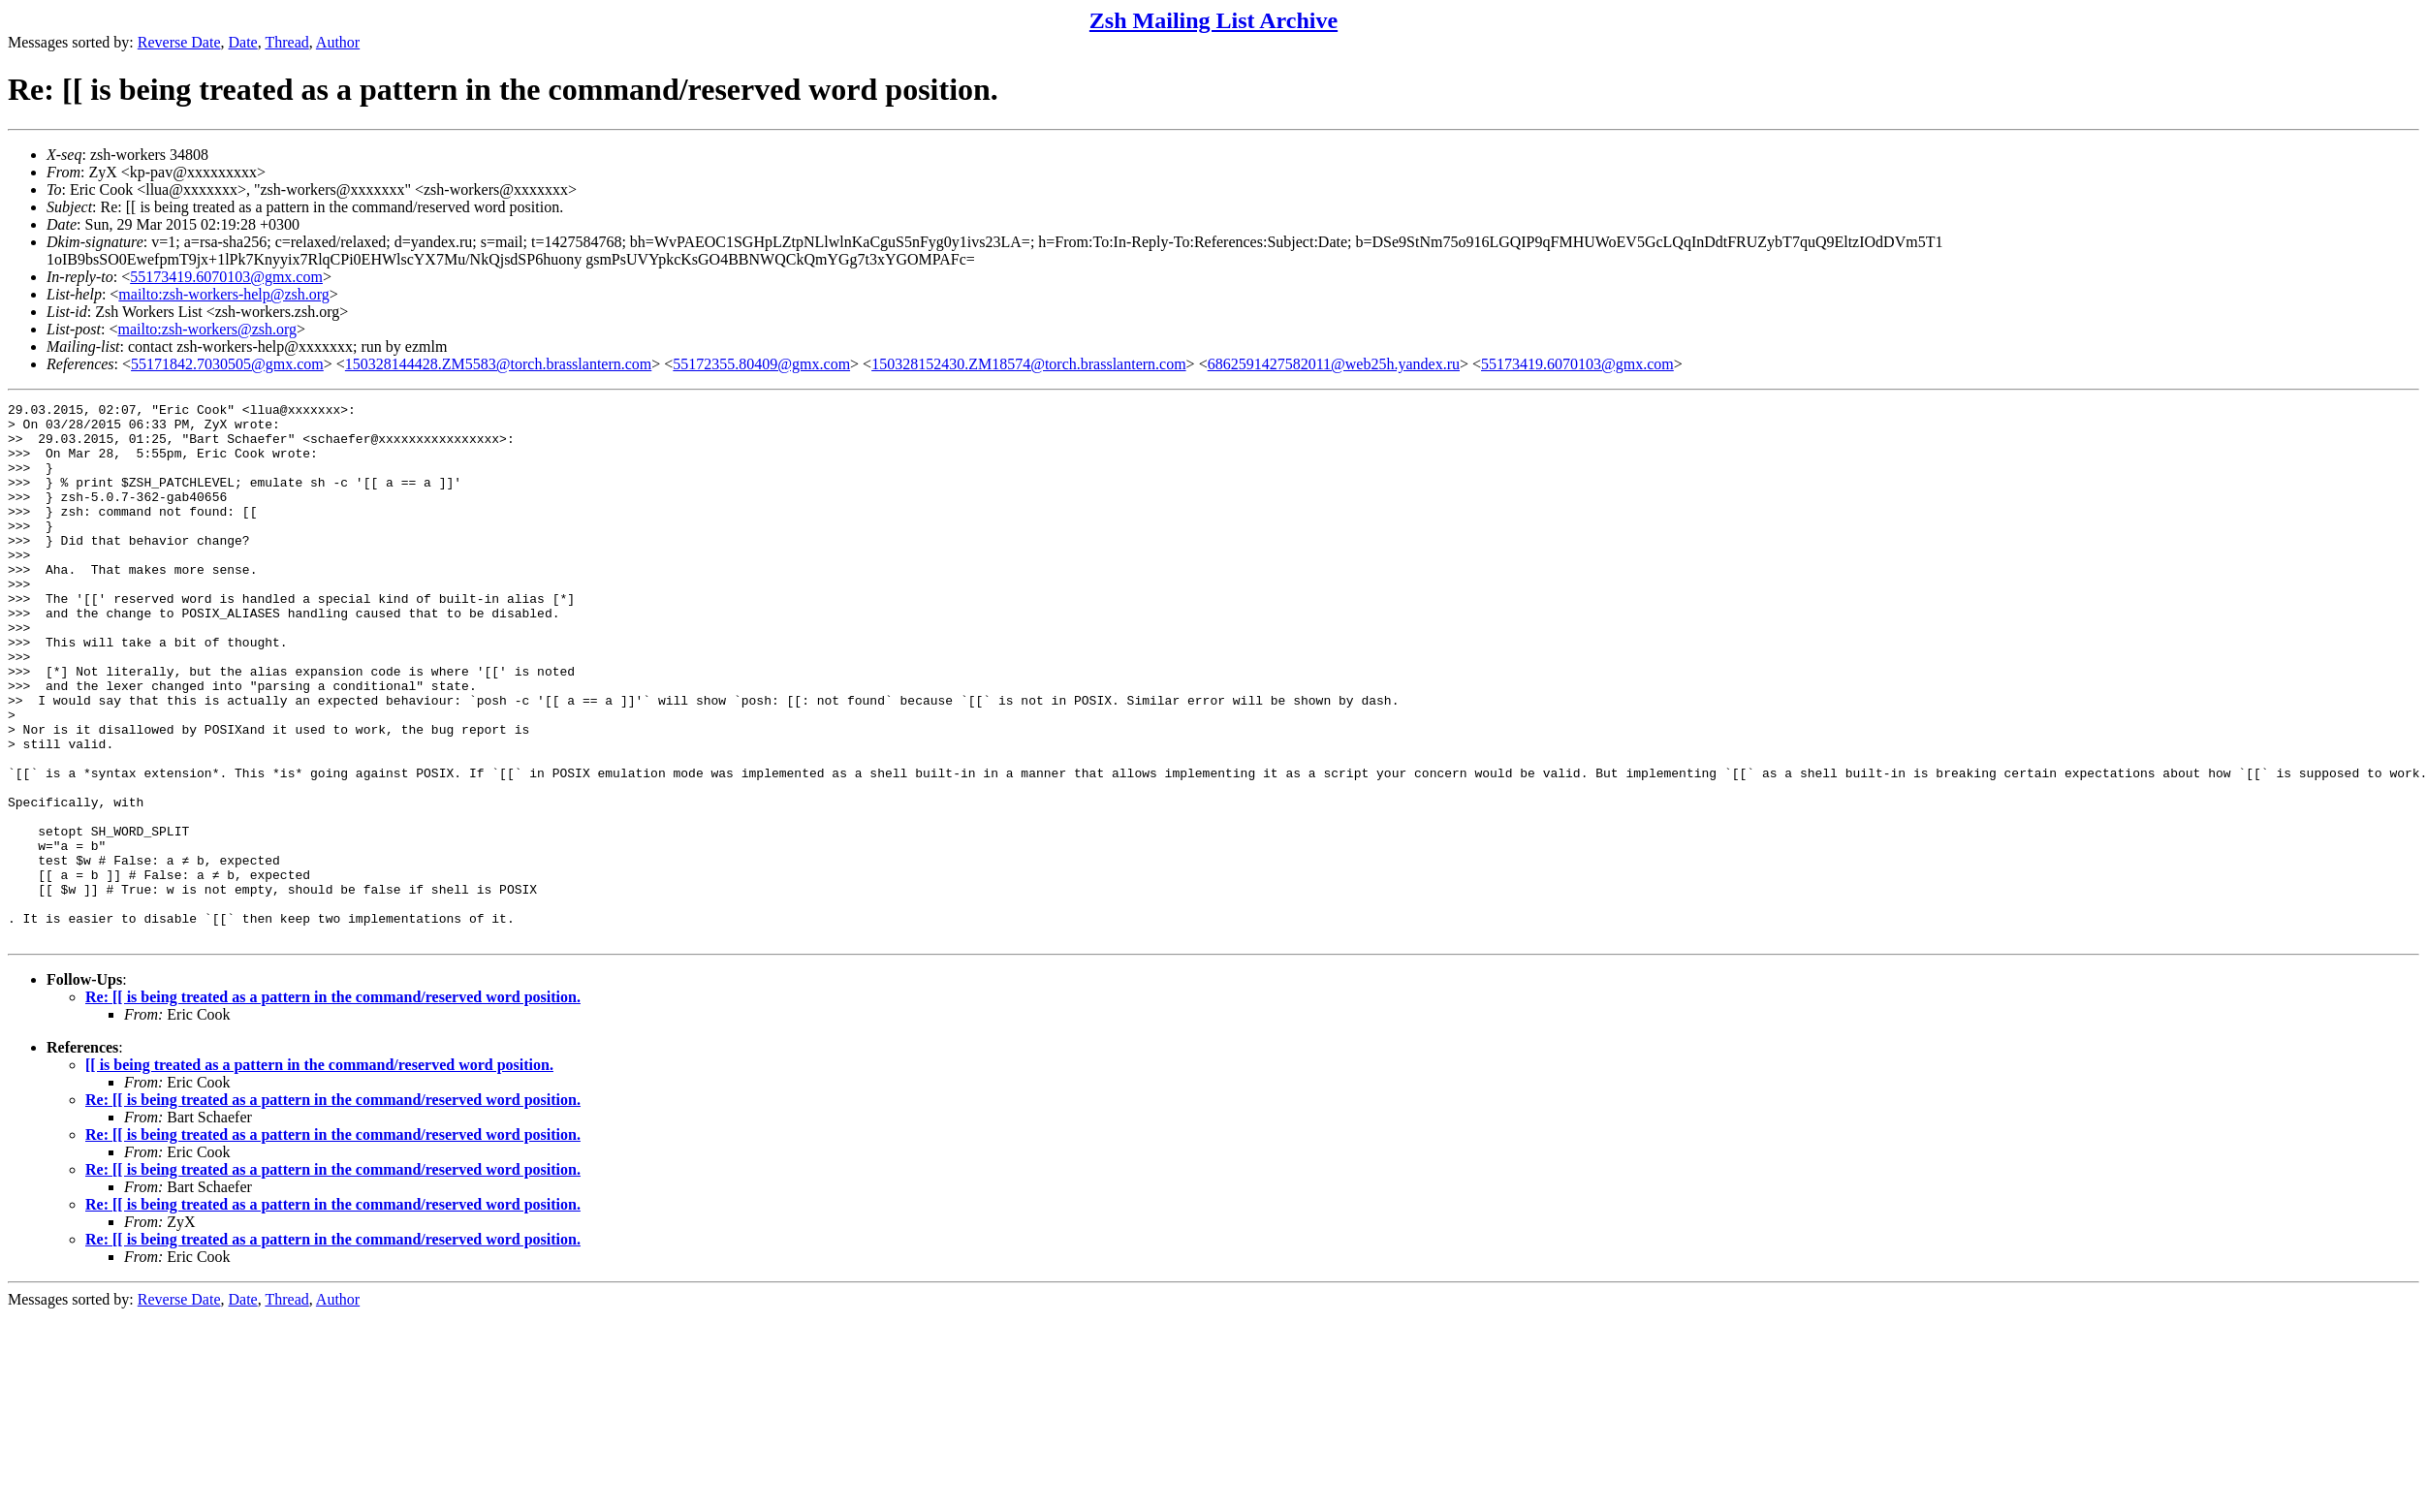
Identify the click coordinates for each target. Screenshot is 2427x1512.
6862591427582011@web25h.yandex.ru (1334, 364)
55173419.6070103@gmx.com (226, 276)
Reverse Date (179, 42)
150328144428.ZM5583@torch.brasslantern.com (498, 364)
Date (243, 42)
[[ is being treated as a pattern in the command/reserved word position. (319, 1172)
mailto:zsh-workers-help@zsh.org (224, 294)
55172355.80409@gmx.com (761, 364)
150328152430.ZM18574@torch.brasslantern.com (1028, 364)
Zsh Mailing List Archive (1213, 20)
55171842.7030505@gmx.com (227, 364)
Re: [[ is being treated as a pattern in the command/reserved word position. (333, 1104)
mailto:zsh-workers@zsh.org (207, 329)
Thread (286, 42)
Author (338, 42)
